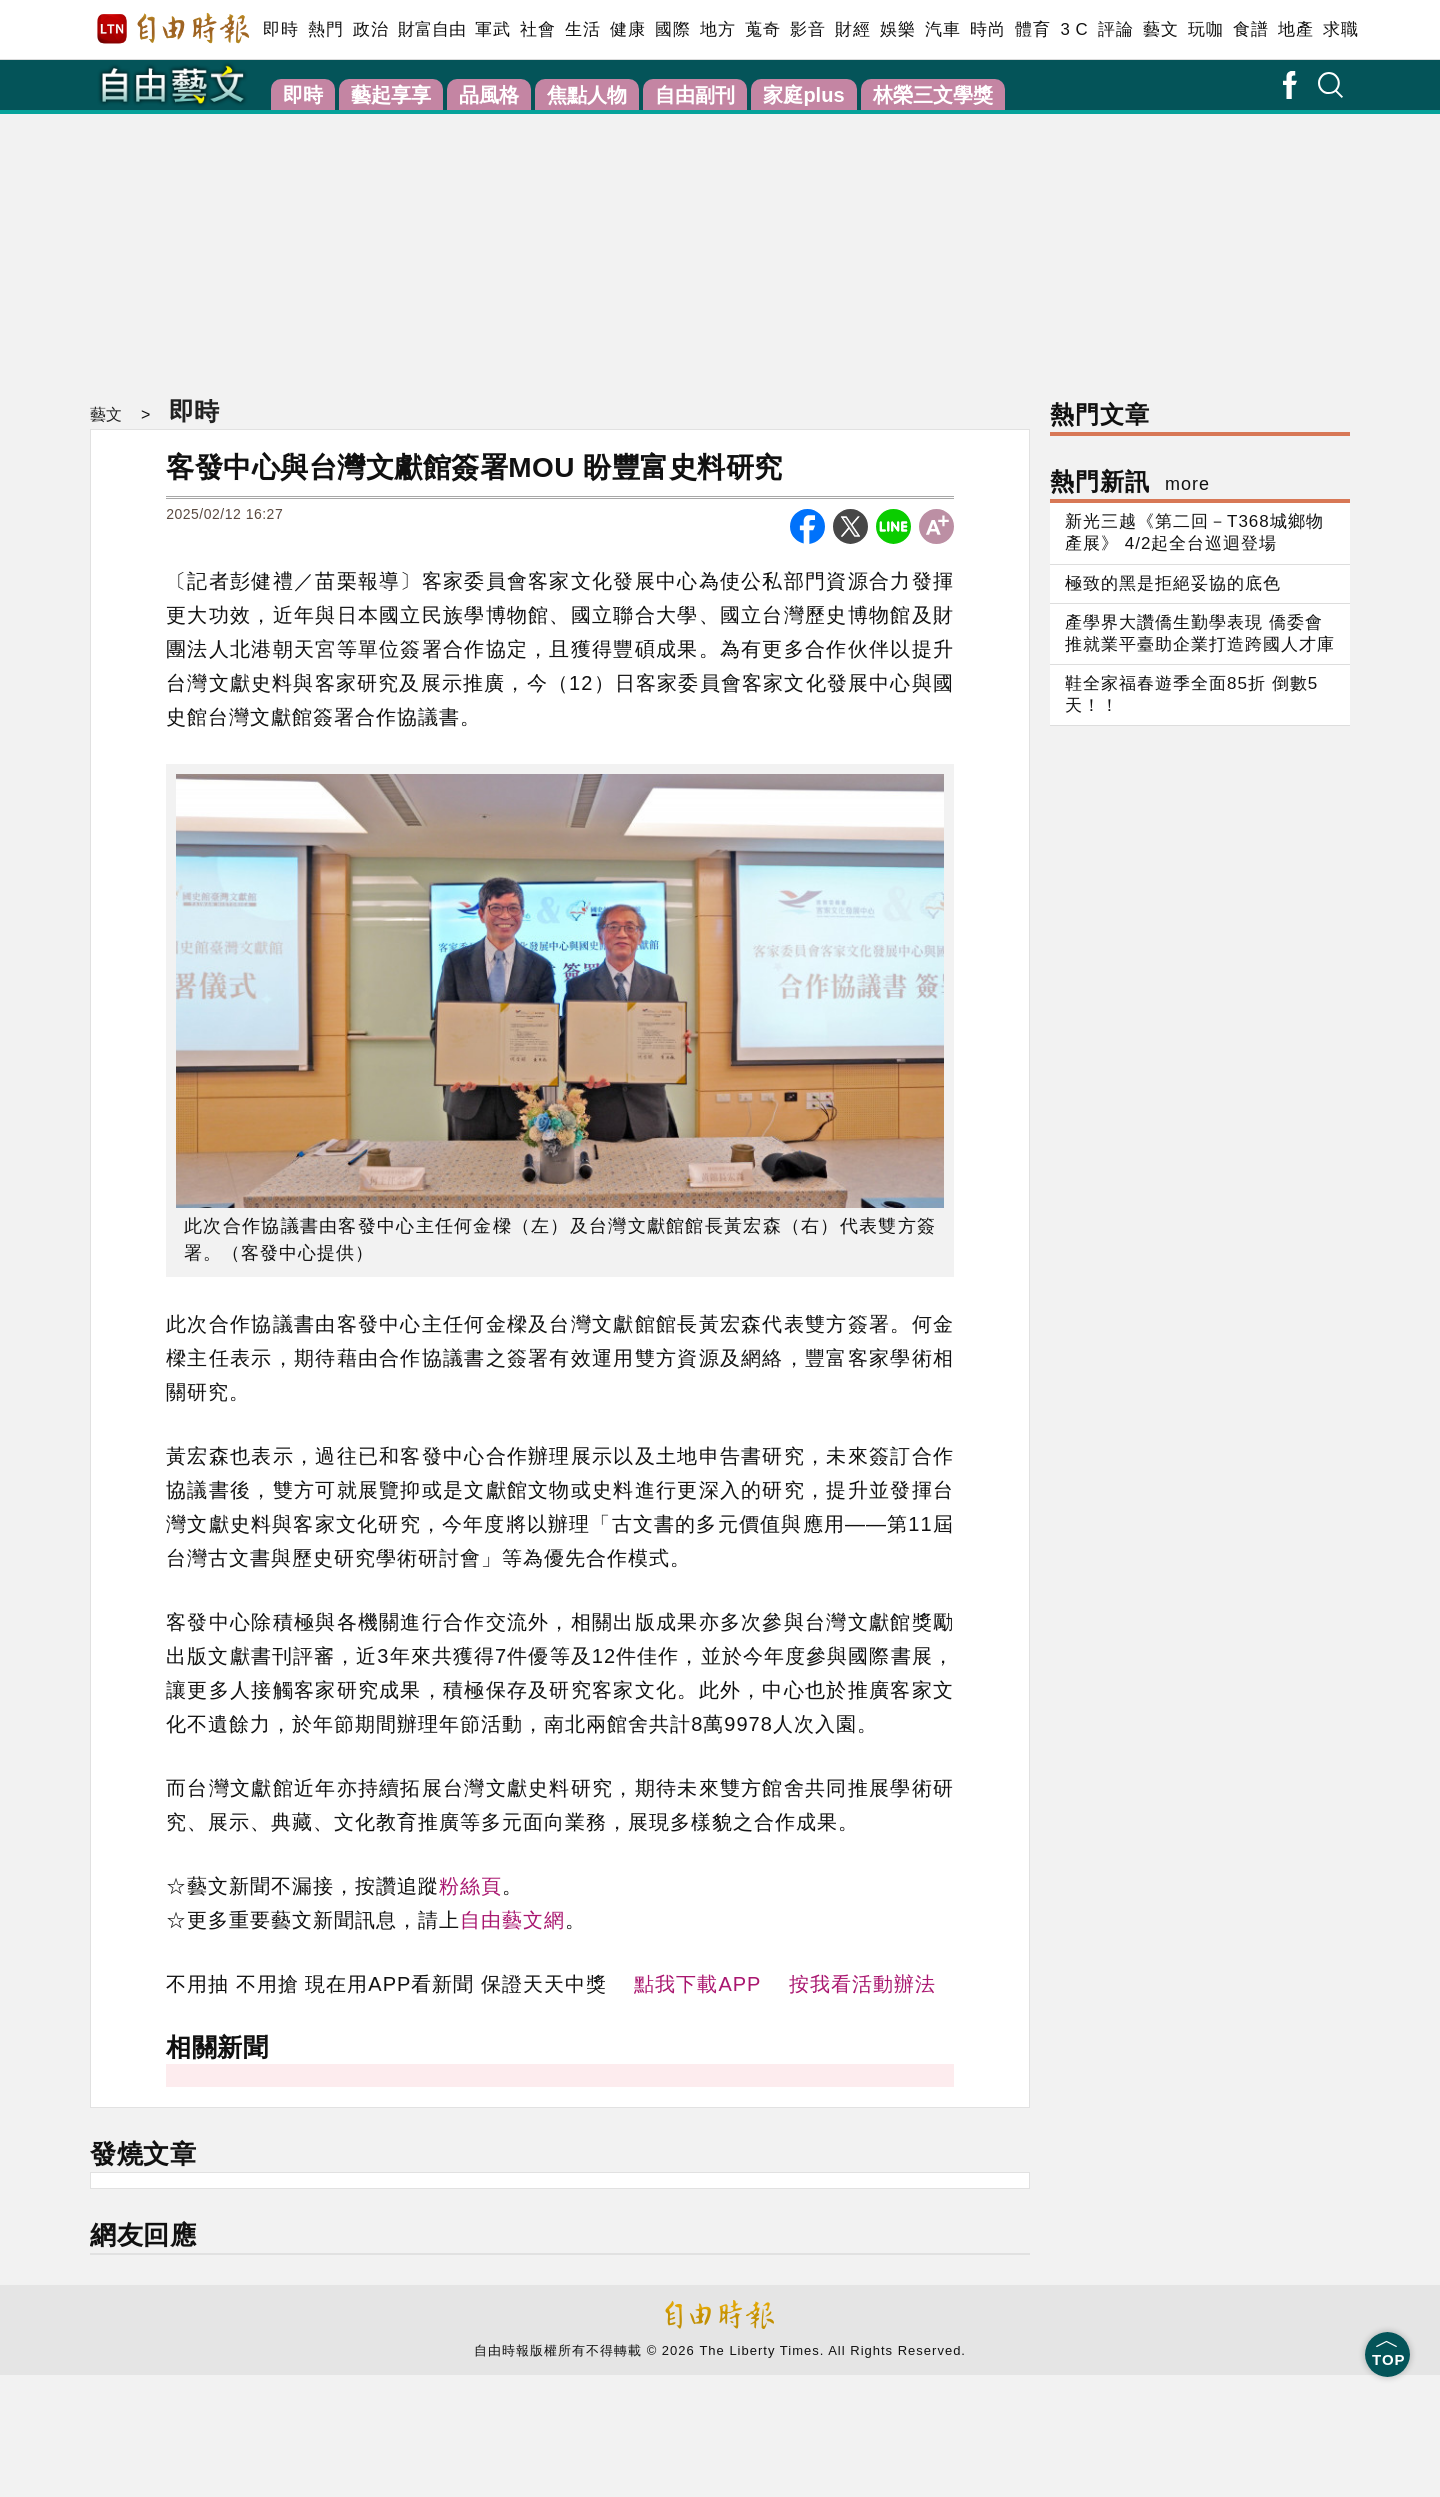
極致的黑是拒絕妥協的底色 (1173, 583)
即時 (280, 29)
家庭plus (803, 95)
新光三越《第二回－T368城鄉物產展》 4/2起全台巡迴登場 (1194, 532)
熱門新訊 (1130, 481)
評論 (1115, 29)
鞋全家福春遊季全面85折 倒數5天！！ (1191, 694)
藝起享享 (391, 95)
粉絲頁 (470, 1886)
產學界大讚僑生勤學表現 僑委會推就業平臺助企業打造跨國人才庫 (1200, 633)
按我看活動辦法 (862, 1984)
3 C (1074, 29)
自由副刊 (695, 95)
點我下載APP (697, 1984)
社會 (537, 29)
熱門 (325, 29)
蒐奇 (762, 29)
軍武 (492, 29)
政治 (370, 29)
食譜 (1250, 29)
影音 (807, 29)
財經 (852, 29)
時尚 (987, 29)
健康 (627, 29)
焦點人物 (587, 95)
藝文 (1160, 29)
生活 (582, 29)
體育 (1032, 29)
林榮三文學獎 (933, 95)
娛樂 (897, 29)
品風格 (489, 95)
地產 (1295, 29)
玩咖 (1205, 29)
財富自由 (431, 29)
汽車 (942, 29)
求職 (1340, 29)
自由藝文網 (512, 1920)
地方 (717, 29)
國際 (672, 29)
